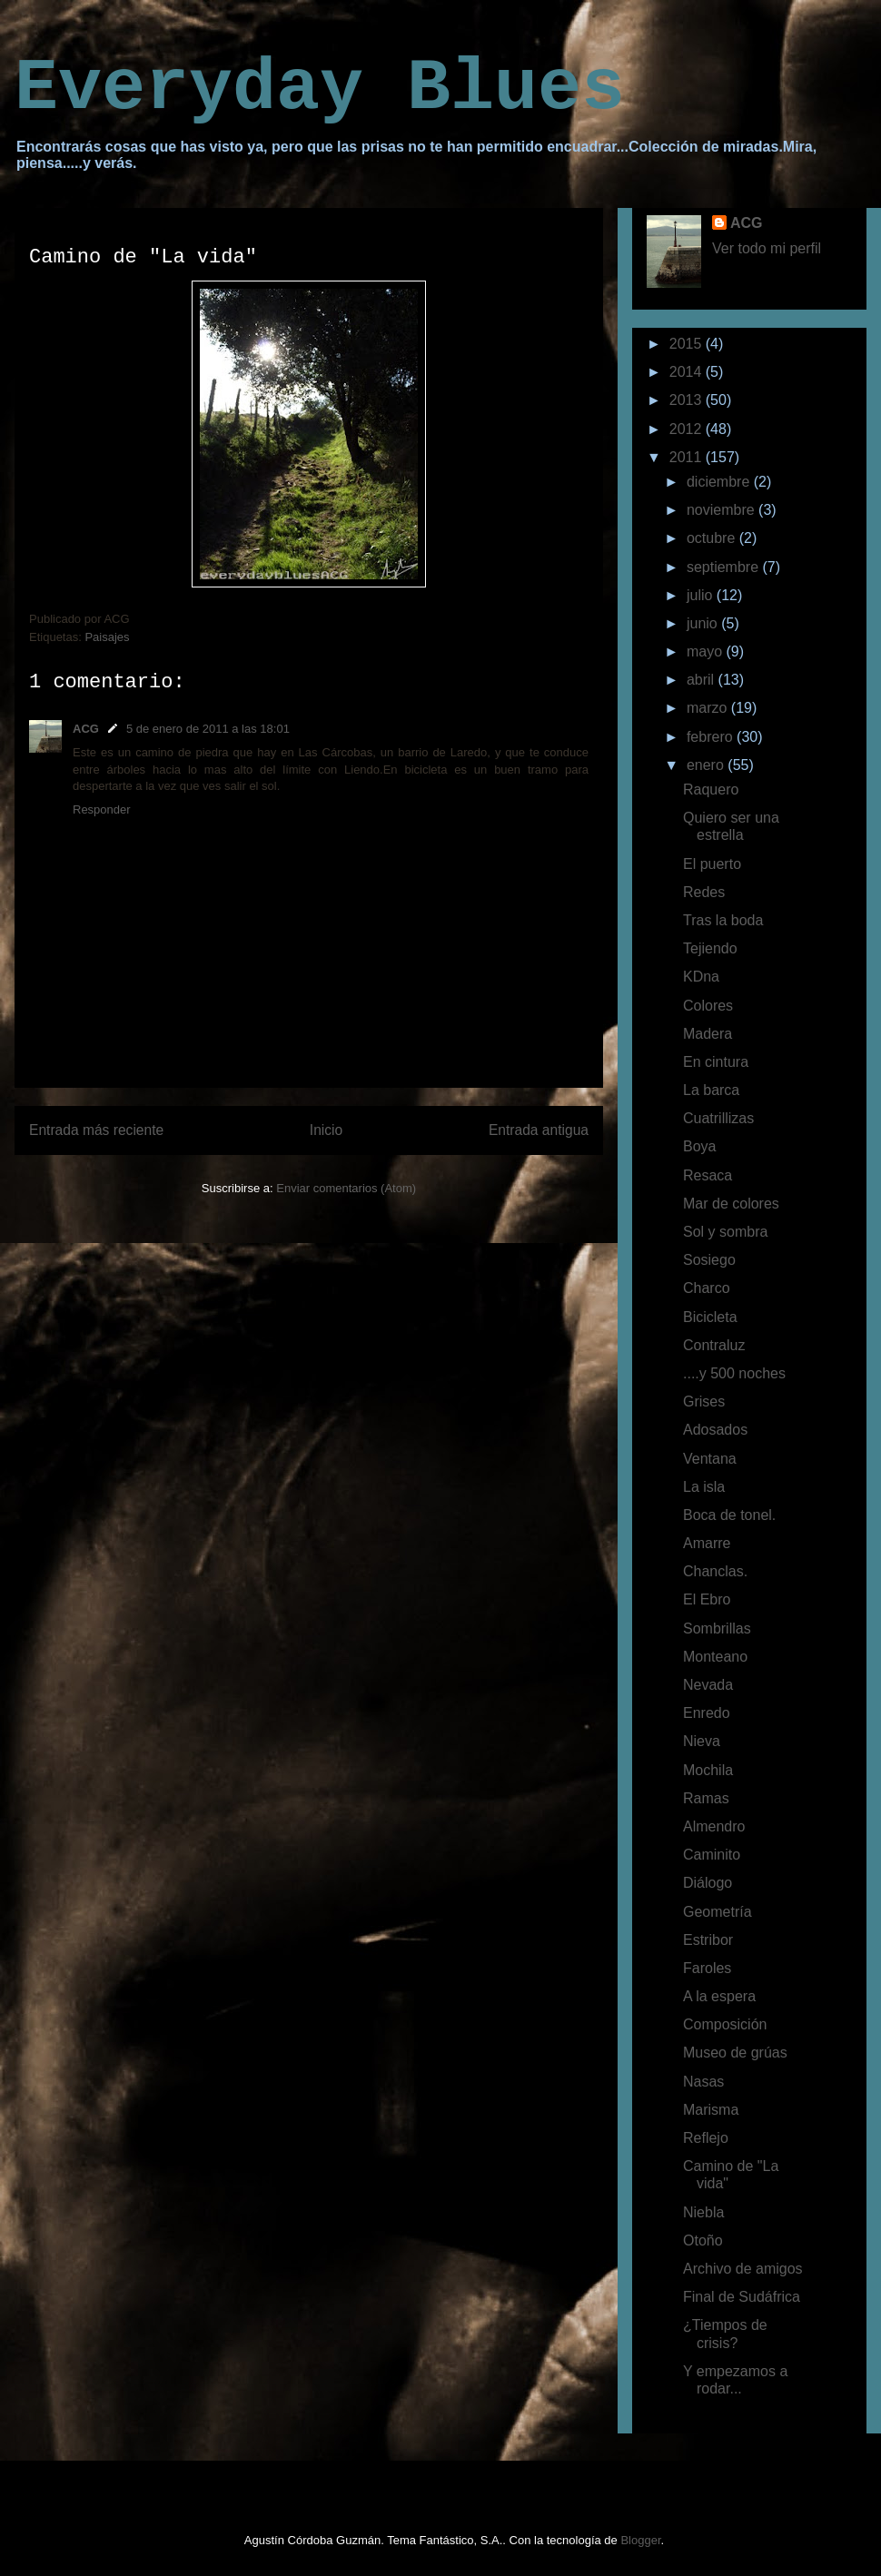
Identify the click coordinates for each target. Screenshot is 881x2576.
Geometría (717, 1912)
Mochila (708, 1770)
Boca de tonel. (729, 1515)
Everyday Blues (320, 88)
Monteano (715, 1656)
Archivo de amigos (743, 2268)
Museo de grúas (735, 2052)
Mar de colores (731, 1203)
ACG (86, 728)
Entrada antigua (539, 1130)
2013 (687, 400)
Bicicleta (710, 1317)
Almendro (714, 1826)
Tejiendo (710, 948)
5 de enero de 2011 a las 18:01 (208, 728)
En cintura (715, 1062)
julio (702, 595)
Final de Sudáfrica (741, 2297)
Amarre (706, 1543)
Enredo (706, 1713)
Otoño (703, 2240)
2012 (687, 429)
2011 (687, 457)
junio (704, 623)
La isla (704, 1487)
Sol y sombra (725, 1231)
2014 (687, 372)
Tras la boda (723, 920)
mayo (707, 651)
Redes (704, 892)
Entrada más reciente (96, 1130)
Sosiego (709, 1260)
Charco (706, 1288)
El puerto (712, 864)
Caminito (711, 1854)
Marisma (710, 2109)
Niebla (703, 2212)
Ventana (710, 1458)
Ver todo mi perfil (766, 248)
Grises (704, 1401)
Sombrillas (717, 1628)
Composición (725, 2024)
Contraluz (714, 1345)
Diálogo (707, 1882)
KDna (701, 976)
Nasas (703, 2081)
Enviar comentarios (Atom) (346, 1188)
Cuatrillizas (718, 1118)
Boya (699, 1146)
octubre (713, 538)
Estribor (708, 1940)
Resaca (707, 1175)
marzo (709, 708)
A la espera (719, 1996)
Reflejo (705, 2138)
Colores (708, 1005)
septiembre (725, 567)
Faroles (707, 1968)
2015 (687, 343)
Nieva (701, 1741)
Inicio (326, 1130)
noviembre (722, 510)
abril (702, 679)
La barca (711, 1090)
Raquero (710, 789)
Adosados (715, 1429)
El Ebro (706, 1599)
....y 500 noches (734, 1373)
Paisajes (106, 637)
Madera (707, 1033)
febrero (712, 737)
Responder (102, 809)
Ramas (706, 1798)
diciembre (720, 481)
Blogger (640, 2540)
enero (707, 765)
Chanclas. (715, 1571)
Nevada (708, 1685)
